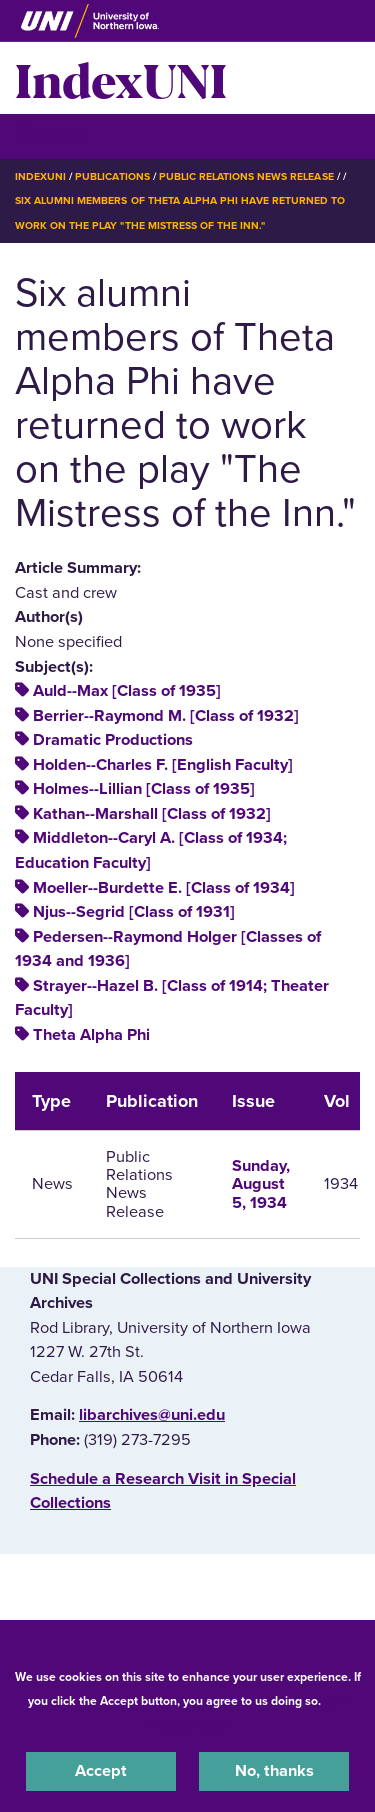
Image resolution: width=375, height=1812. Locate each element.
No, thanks (274, 1771)
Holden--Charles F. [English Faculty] (163, 765)
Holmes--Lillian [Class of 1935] (144, 789)
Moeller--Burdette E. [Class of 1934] (164, 888)
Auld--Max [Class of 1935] (127, 691)
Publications (112, 176)
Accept (101, 1771)
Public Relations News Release (246, 176)
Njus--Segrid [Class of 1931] (134, 912)
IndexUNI (121, 78)
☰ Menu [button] (50, 135)
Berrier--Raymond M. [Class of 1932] (166, 716)
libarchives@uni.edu (152, 1415)
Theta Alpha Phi (91, 1035)
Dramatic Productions (113, 740)
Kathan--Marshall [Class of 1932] (152, 814)
